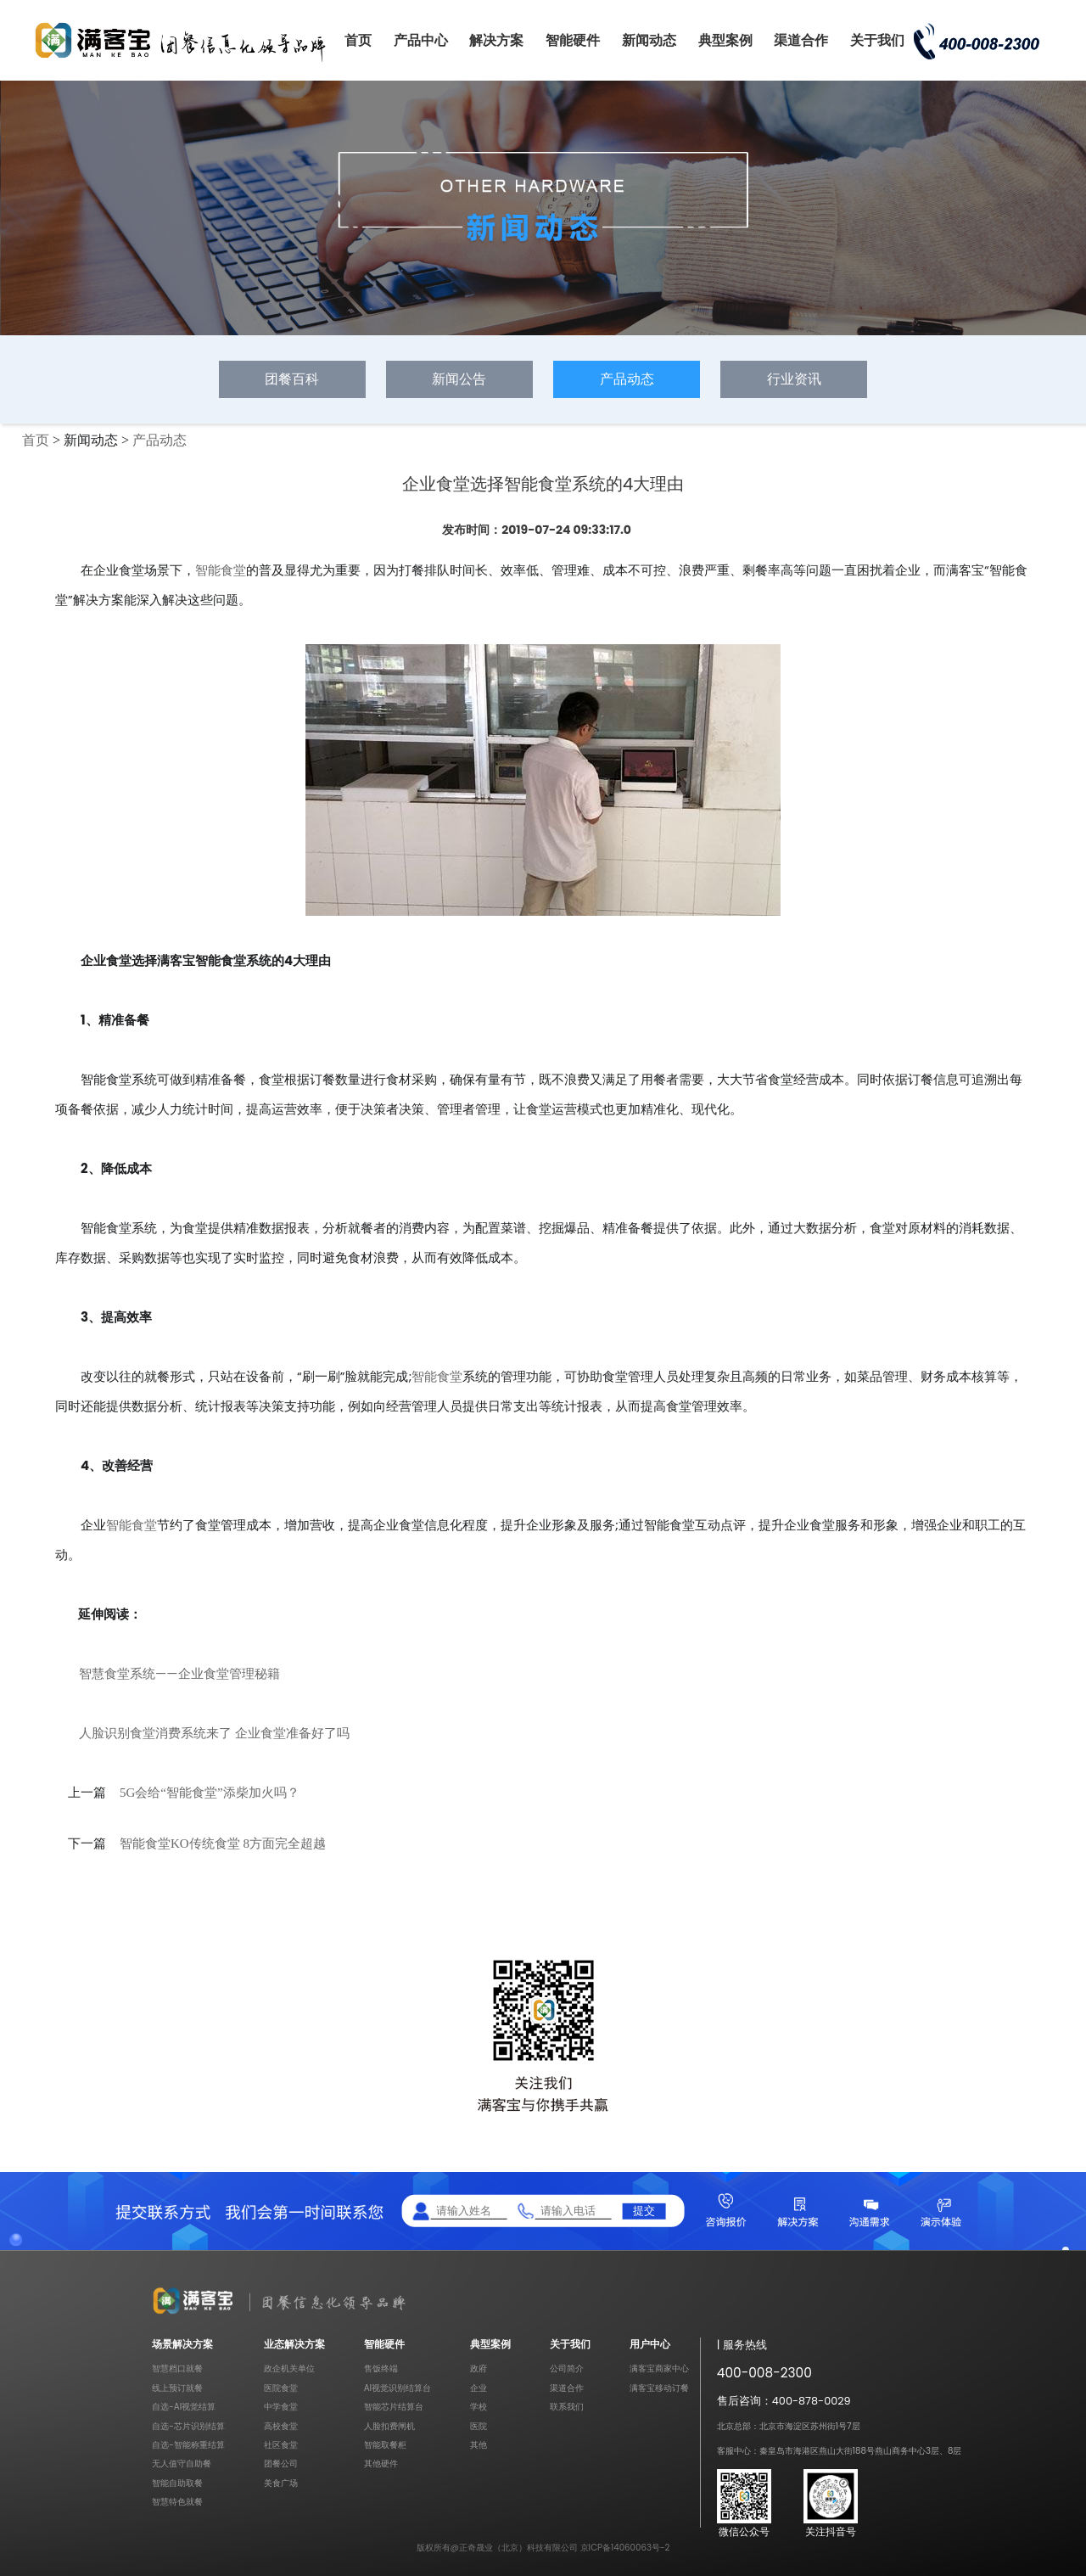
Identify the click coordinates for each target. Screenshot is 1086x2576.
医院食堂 (281, 2388)
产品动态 (627, 379)
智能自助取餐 (177, 2483)
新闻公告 (459, 379)
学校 (478, 2406)
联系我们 (567, 2406)
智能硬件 (573, 40)
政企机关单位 (289, 2368)
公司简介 (567, 2368)
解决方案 (496, 40)
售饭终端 (381, 2368)
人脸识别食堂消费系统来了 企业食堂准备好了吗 (214, 1733)
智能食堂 (220, 570)
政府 (478, 2368)
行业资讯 (794, 379)
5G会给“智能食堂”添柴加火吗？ (209, 1792)
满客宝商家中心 (659, 2368)
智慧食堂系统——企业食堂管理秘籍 (179, 1673)
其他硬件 (381, 2463)
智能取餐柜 (385, 2445)
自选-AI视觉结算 (184, 2406)
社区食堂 (281, 2445)
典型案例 (725, 40)
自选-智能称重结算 (188, 2445)
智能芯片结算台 (393, 2406)
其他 (478, 2445)
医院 (478, 2426)
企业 (478, 2388)
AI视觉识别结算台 (397, 2388)
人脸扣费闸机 (389, 2426)
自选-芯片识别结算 (188, 2426)
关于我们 (877, 40)
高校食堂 (281, 2426)
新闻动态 (649, 40)
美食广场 (281, 2483)
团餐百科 (292, 379)
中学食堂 (281, 2406)
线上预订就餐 (177, 2388)
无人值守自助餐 (181, 2463)
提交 (644, 2210)
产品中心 (421, 40)
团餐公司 (281, 2463)
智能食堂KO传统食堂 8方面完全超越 (223, 1843)
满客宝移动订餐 (659, 2388)
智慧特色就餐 (177, 2501)
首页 (358, 40)
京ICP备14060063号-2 (625, 2547)
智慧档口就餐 (177, 2368)
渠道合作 (801, 40)
